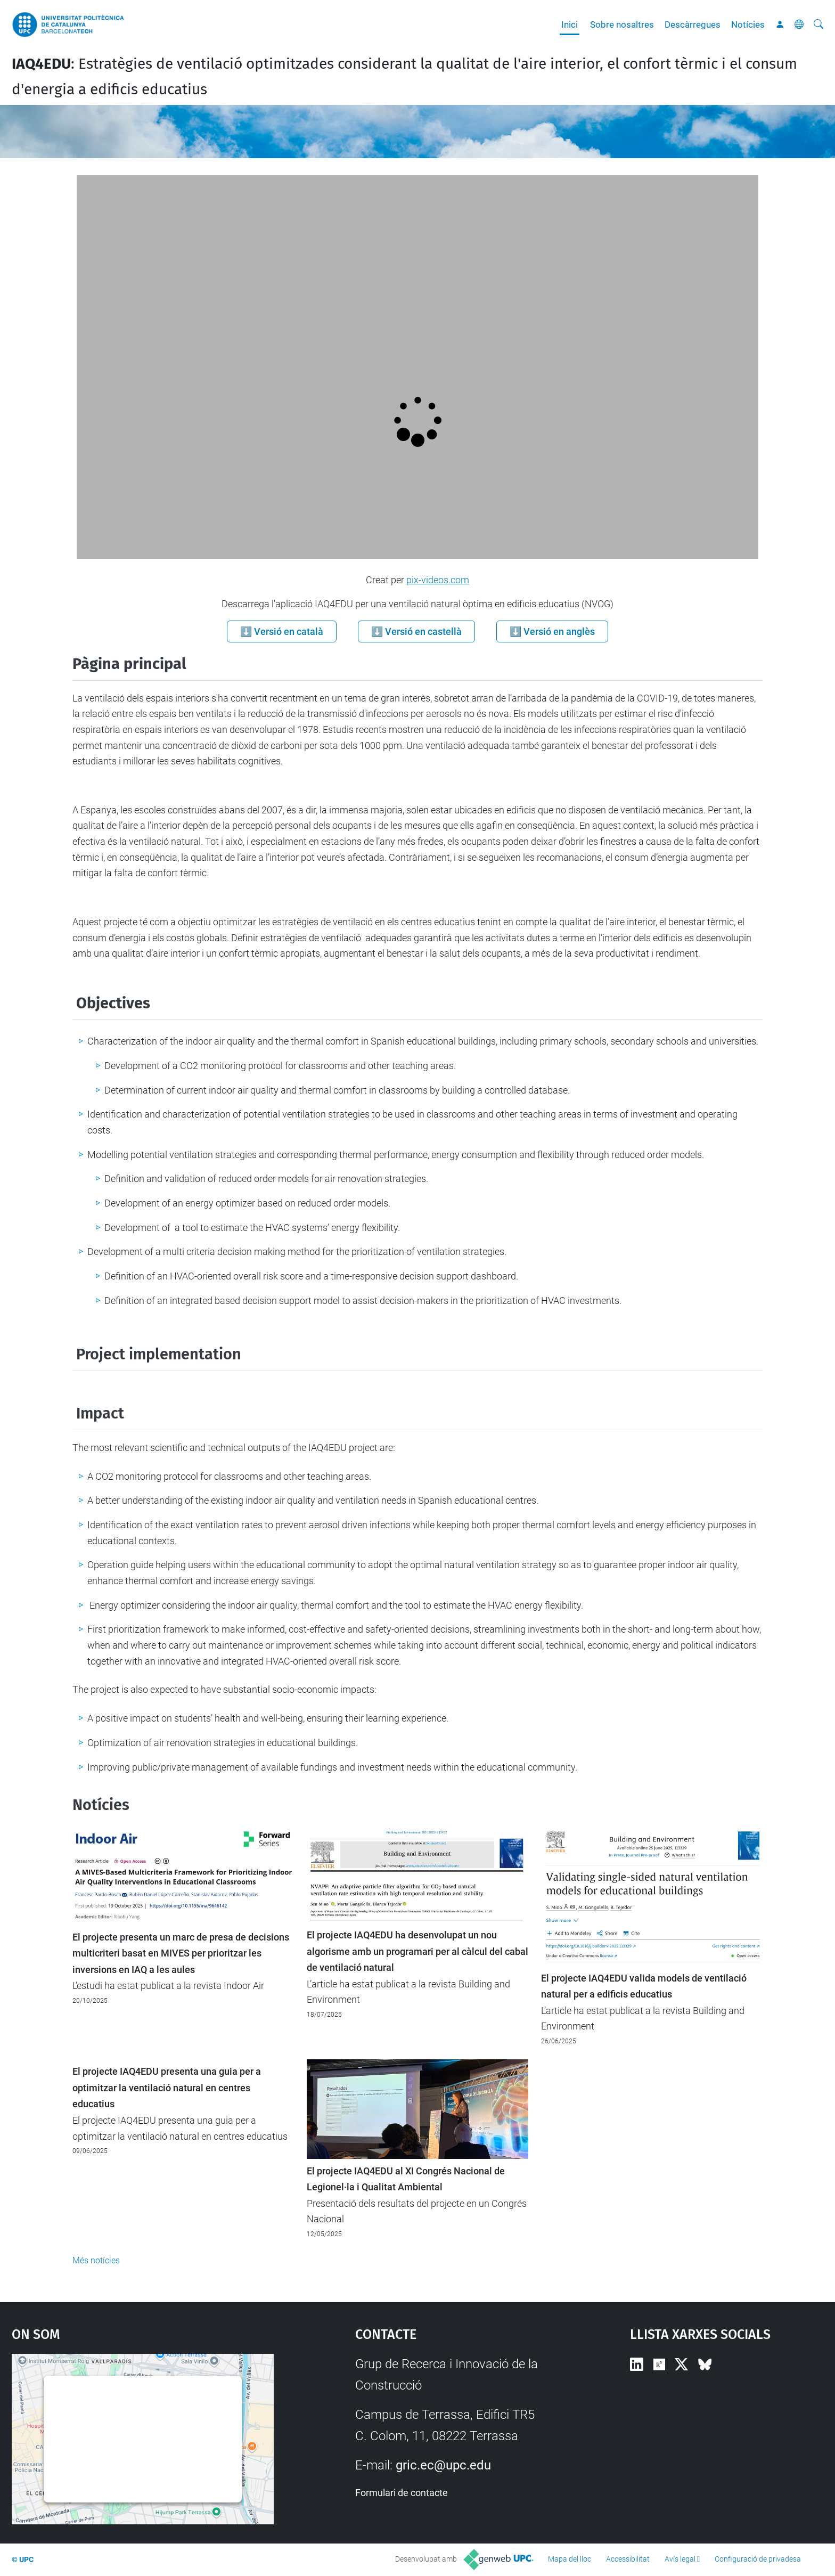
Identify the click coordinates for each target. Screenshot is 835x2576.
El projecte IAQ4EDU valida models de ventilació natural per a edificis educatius (644, 1986)
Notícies (748, 24)
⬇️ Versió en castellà (416, 631)
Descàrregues (693, 24)
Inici (569, 24)
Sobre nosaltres (622, 24)
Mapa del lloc (569, 2559)
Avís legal (680, 2559)
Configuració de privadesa (758, 2559)
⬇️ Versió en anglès (552, 631)
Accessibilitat (628, 2559)
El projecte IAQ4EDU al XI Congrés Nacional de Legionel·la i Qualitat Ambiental (406, 2179)
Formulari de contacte (401, 2492)
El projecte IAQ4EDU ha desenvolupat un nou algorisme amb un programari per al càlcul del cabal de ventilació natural (417, 1951)
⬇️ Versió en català (281, 631)
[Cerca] (818, 24)
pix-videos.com (437, 579)
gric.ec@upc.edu (443, 2465)
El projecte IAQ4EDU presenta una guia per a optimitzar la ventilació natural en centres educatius (166, 2088)
